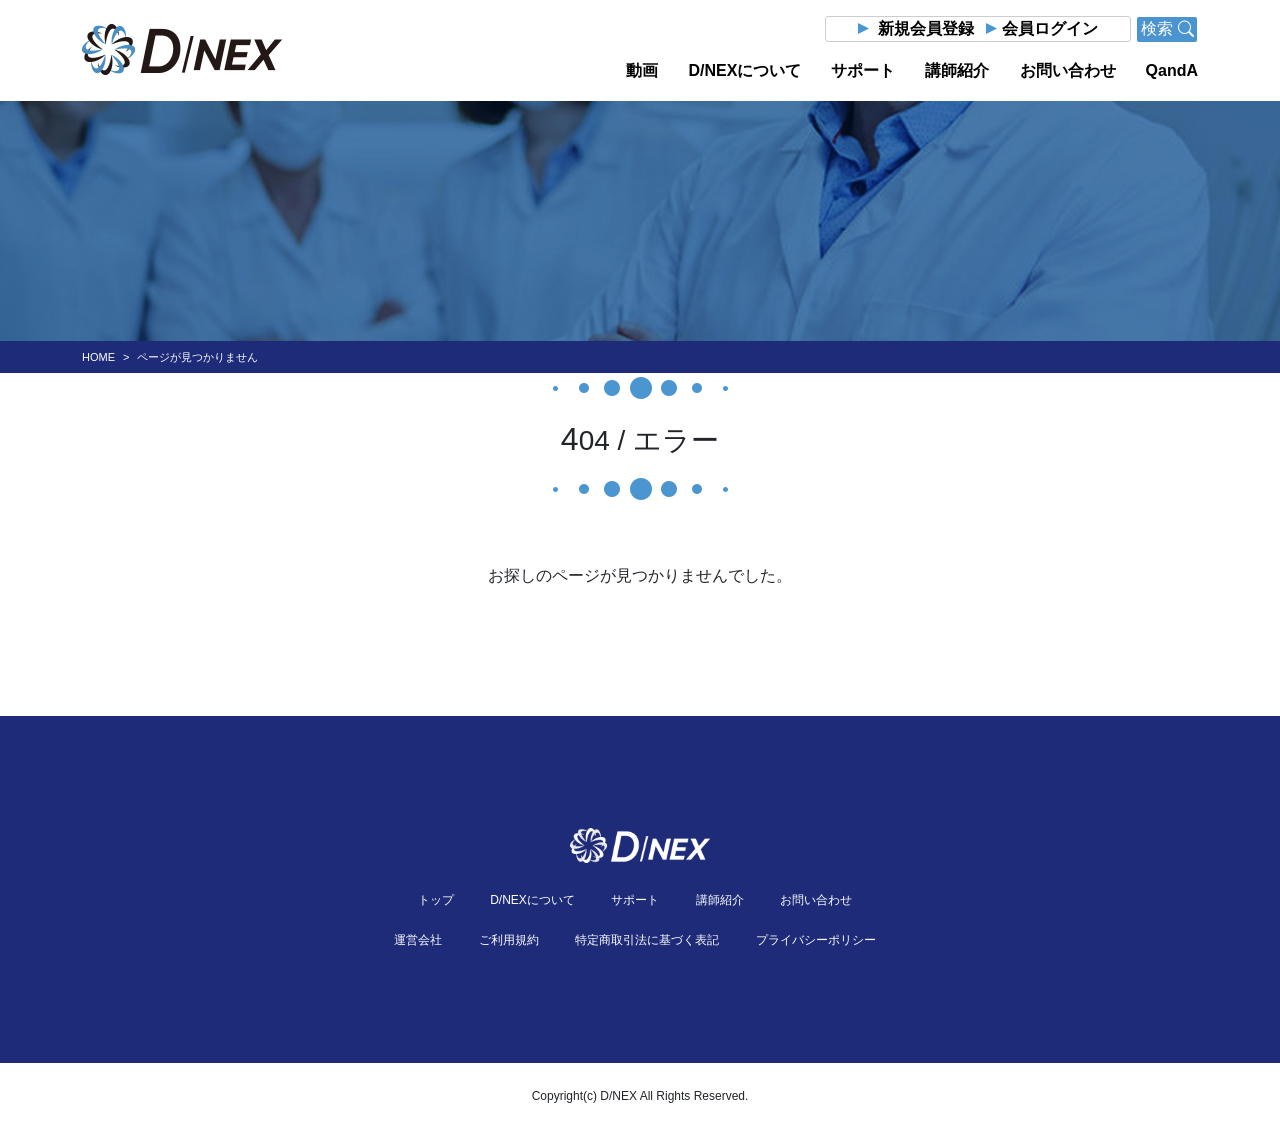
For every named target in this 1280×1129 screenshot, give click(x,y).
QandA (1172, 70)
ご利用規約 (509, 940)
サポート (863, 70)
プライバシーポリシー (816, 940)
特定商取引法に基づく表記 (647, 940)
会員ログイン (1050, 28)
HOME (98, 357)
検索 (1167, 28)
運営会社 (418, 940)
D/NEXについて (744, 70)
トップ (436, 900)
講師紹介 (957, 70)
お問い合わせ (1068, 70)
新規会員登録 (926, 28)
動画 (642, 70)
